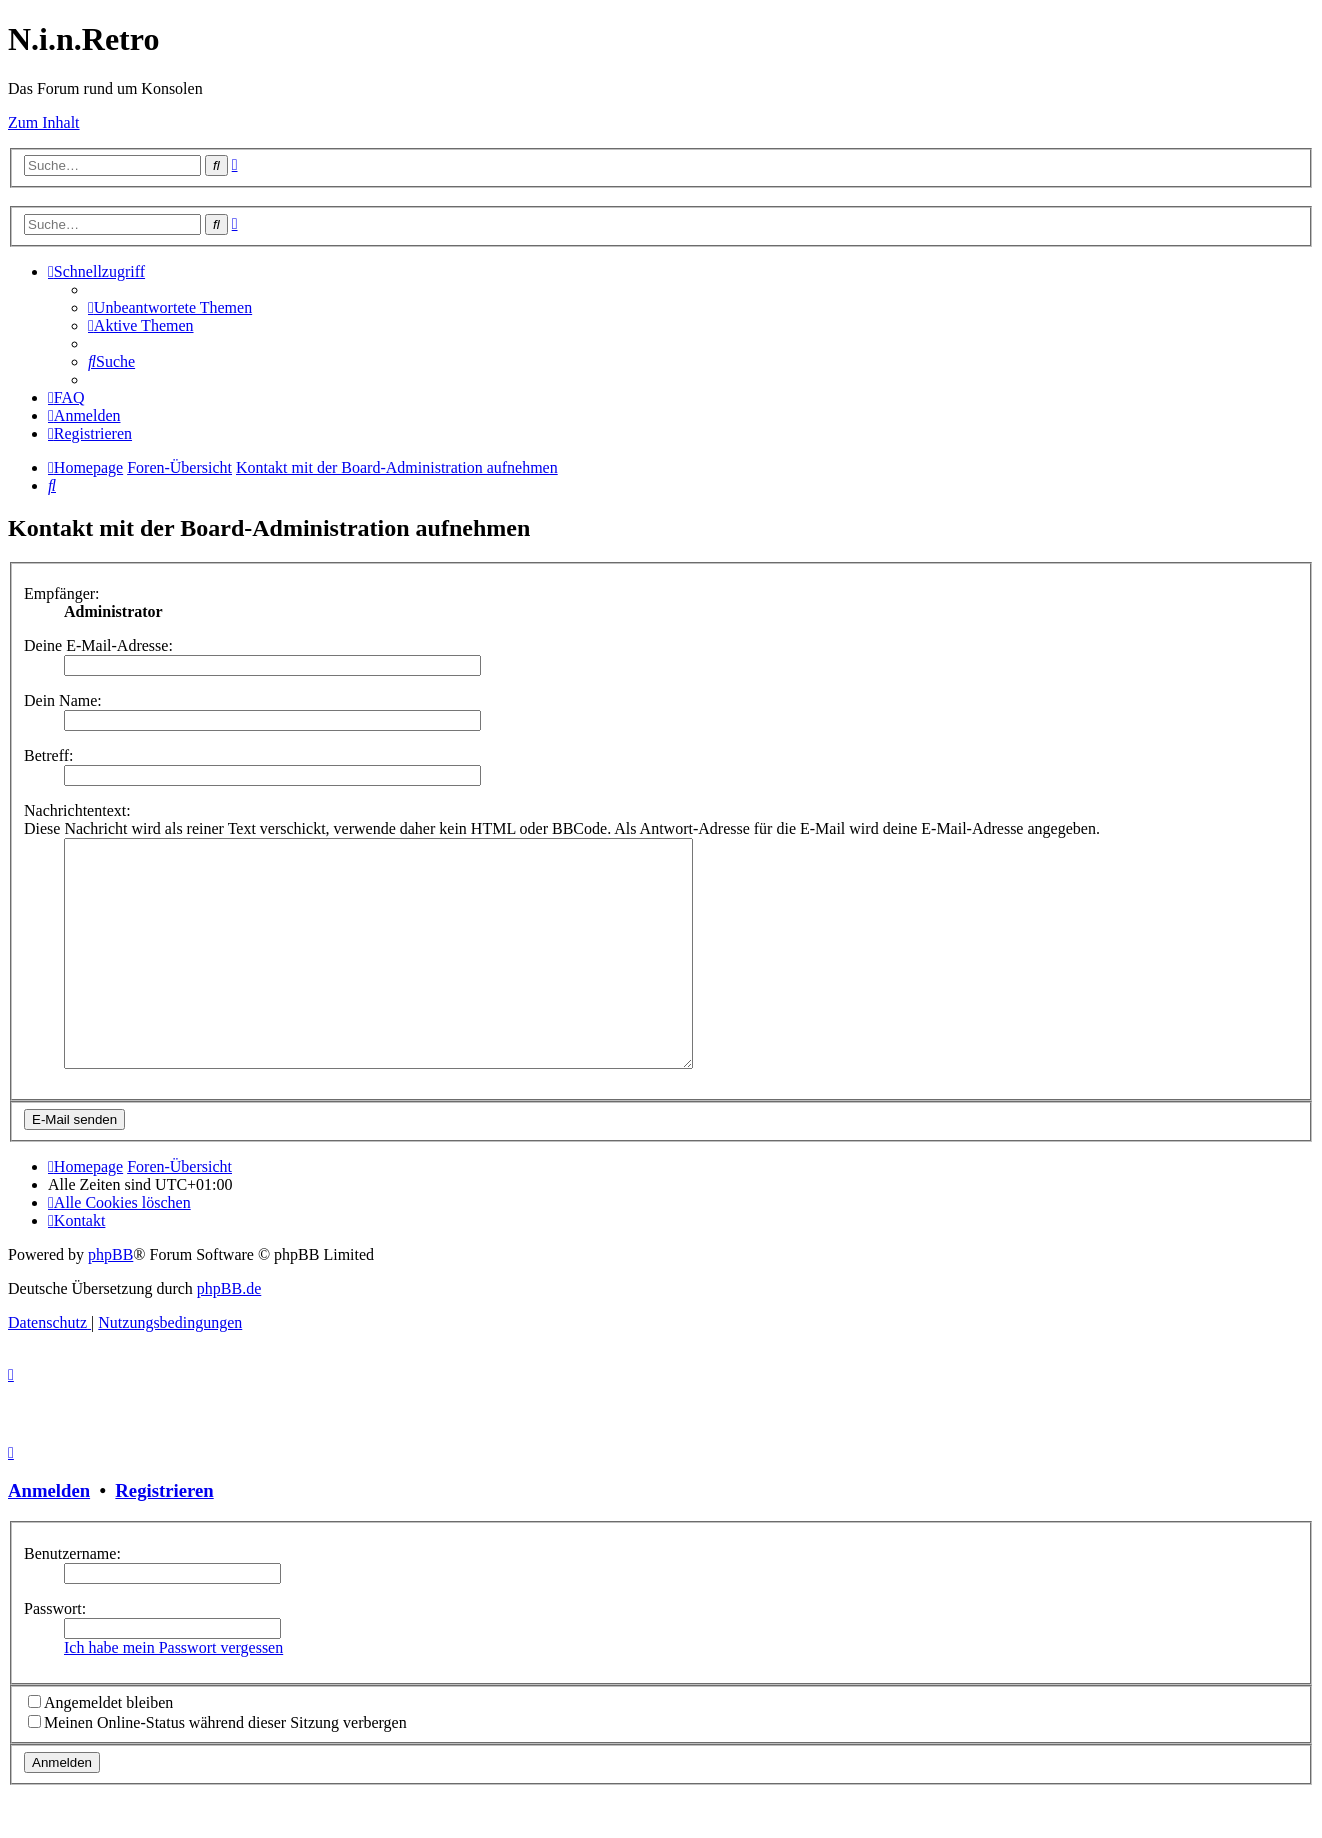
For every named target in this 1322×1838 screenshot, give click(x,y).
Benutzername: (72, 1598)
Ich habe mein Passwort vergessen (173, 1692)
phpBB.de (229, 1333)
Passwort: (55, 1653)
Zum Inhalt (44, 122)
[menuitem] (170, 307)
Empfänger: (62, 593)
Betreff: (48, 755)
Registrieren (164, 1535)
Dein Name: (63, 700)
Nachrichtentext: (77, 810)
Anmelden (49, 1535)
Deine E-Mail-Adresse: (98, 645)
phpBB (110, 1299)
